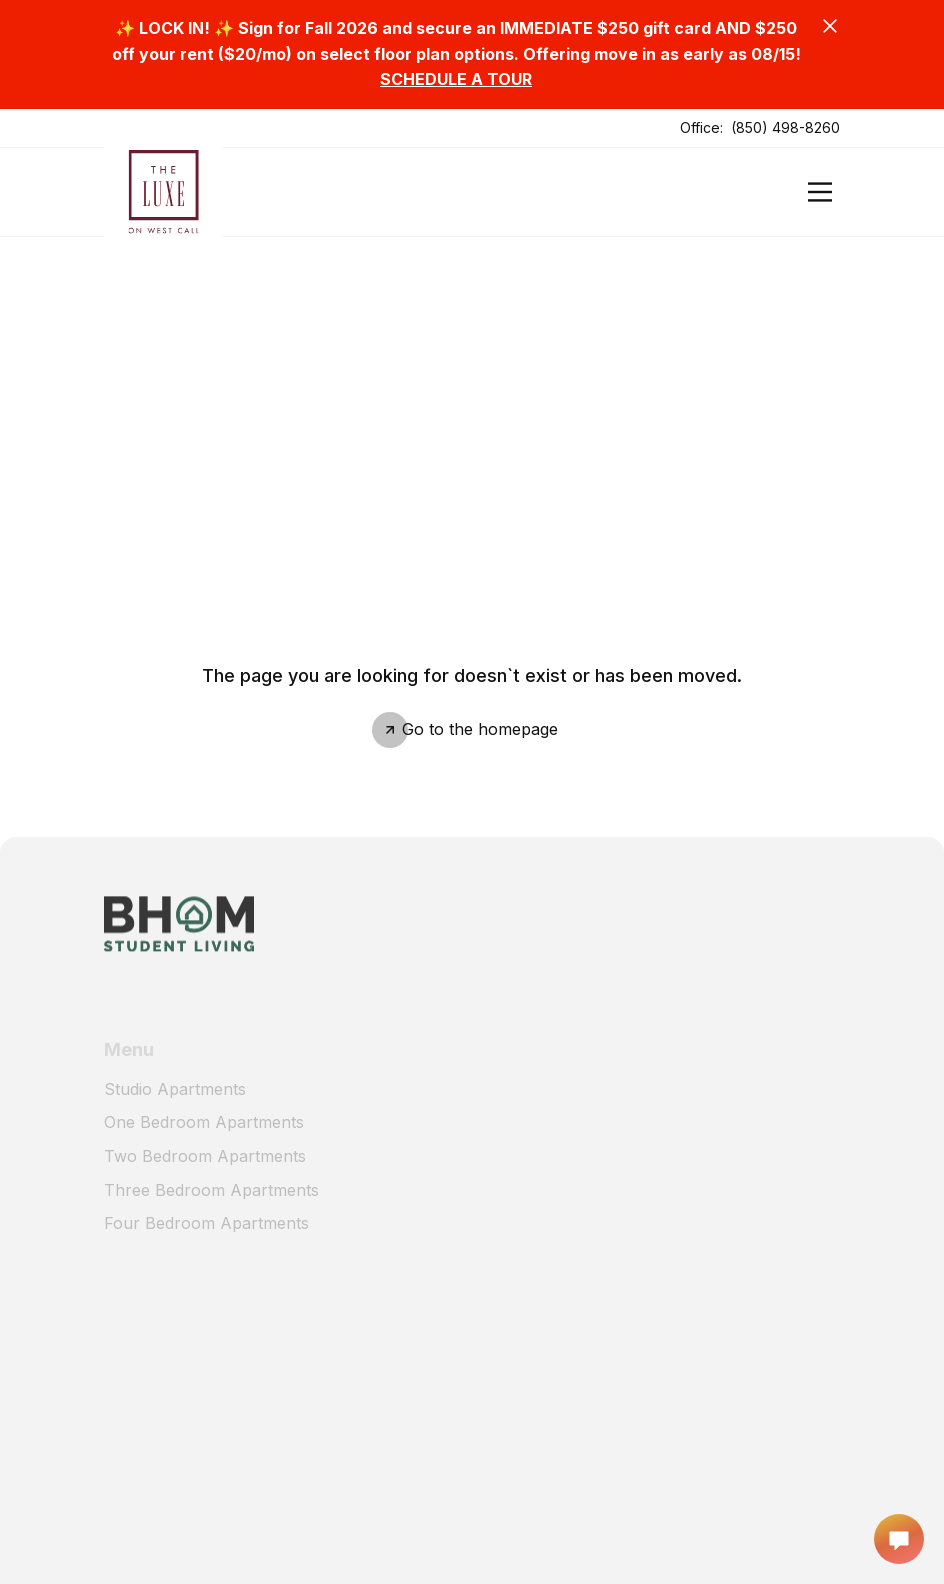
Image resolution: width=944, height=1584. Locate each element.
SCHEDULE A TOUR (456, 79)
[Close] (830, 26)
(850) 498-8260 (785, 127)
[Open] (820, 192)
